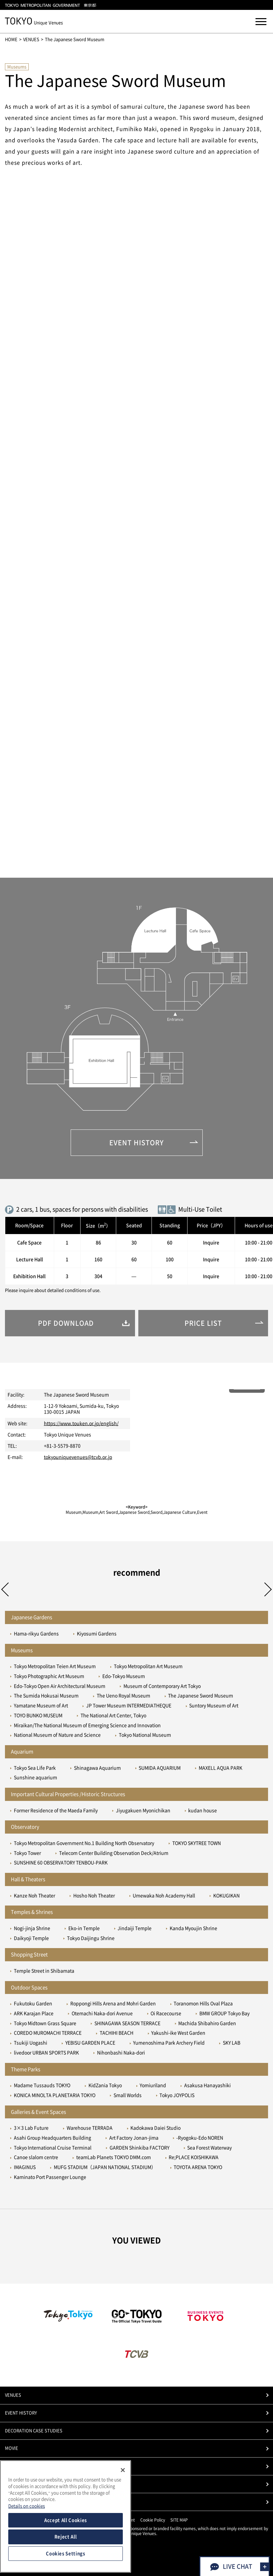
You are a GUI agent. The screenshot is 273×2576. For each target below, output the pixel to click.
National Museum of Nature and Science (57, 1735)
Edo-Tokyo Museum (123, 1676)
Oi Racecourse (166, 2013)
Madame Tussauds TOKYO (42, 2085)
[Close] (123, 2470)
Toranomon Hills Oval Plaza (203, 2003)
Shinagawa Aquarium (97, 1768)
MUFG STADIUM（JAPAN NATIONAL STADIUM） (105, 2167)
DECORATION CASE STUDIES (33, 2431)
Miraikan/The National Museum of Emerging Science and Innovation (87, 1725)
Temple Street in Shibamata (44, 1971)
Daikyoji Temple (31, 1938)
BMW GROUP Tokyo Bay (224, 2013)
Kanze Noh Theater (34, 1895)
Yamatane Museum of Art (41, 1705)
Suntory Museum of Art (213, 1705)
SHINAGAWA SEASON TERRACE (127, 2023)
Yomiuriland (153, 2085)
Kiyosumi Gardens (97, 1633)
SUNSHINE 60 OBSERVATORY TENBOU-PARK (61, 1862)
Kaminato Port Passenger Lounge (50, 2177)
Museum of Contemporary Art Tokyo (162, 1686)
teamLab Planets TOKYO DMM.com (113, 2157)
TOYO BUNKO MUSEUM (38, 1715)
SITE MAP (179, 2520)
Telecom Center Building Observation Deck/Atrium (113, 1853)
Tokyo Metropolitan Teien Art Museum (55, 1666)
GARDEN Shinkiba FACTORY (139, 2147)
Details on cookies (26, 2506)
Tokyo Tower (27, 1853)
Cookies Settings (65, 2553)
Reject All (65, 2536)
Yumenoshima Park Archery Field (169, 2042)
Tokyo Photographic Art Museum (49, 1676)
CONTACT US (18, 2501)
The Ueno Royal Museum (123, 1695)
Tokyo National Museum (145, 1735)
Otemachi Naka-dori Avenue (102, 2013)
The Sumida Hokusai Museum (46, 1695)
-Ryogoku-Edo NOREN (199, 2138)
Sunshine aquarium (35, 1777)
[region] (65, 2516)
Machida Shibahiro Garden (207, 2023)
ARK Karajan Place (33, 2013)
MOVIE (11, 2448)
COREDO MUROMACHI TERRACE (48, 2033)
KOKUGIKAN (226, 1895)
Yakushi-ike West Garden (178, 2033)
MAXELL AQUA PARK (220, 1768)
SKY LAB (231, 2042)
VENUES (31, 39)
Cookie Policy (152, 2520)
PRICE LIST (16, 2484)
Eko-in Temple (84, 1928)
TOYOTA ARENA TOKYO (198, 2167)
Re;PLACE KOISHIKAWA (194, 2157)
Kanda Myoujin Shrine (193, 1928)
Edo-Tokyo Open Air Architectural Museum (59, 1686)
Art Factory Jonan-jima (133, 2138)
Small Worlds (128, 2095)
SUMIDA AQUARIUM (160, 1768)
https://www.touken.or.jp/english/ (81, 1423)
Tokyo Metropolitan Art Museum (148, 1666)
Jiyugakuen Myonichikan (143, 1810)
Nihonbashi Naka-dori (121, 2052)
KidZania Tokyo (105, 2085)
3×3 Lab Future (31, 2128)
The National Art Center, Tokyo (113, 1715)
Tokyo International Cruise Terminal (52, 2147)
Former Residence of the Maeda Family (56, 1810)
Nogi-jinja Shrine (32, 1928)
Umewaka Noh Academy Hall (164, 1895)
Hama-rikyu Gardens (36, 1633)
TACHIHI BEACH (116, 2033)
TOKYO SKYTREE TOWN (196, 1843)
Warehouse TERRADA (90, 2128)
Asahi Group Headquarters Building (52, 2138)
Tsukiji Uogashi (30, 2042)
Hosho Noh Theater (94, 1895)
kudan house (202, 1810)
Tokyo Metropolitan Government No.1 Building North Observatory (84, 1843)
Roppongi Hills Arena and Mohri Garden (113, 2003)
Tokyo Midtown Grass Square (45, 2023)
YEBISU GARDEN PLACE (90, 2042)
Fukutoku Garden (33, 2003)
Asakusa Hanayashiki (207, 2085)
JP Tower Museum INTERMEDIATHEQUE (128, 1705)
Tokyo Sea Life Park (35, 1768)
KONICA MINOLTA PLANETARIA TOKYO (54, 2095)
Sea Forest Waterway (209, 2147)
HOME (11, 39)
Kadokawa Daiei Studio (155, 2128)
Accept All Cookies (65, 2520)
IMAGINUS (25, 2167)
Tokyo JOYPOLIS (176, 2095)
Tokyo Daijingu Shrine (91, 1938)
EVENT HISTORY (21, 2413)
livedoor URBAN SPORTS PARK (46, 2052)
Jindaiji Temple (135, 1928)
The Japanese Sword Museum (200, 1695)
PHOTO (12, 2466)
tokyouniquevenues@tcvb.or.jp (78, 1457)
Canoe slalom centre (36, 2157)
